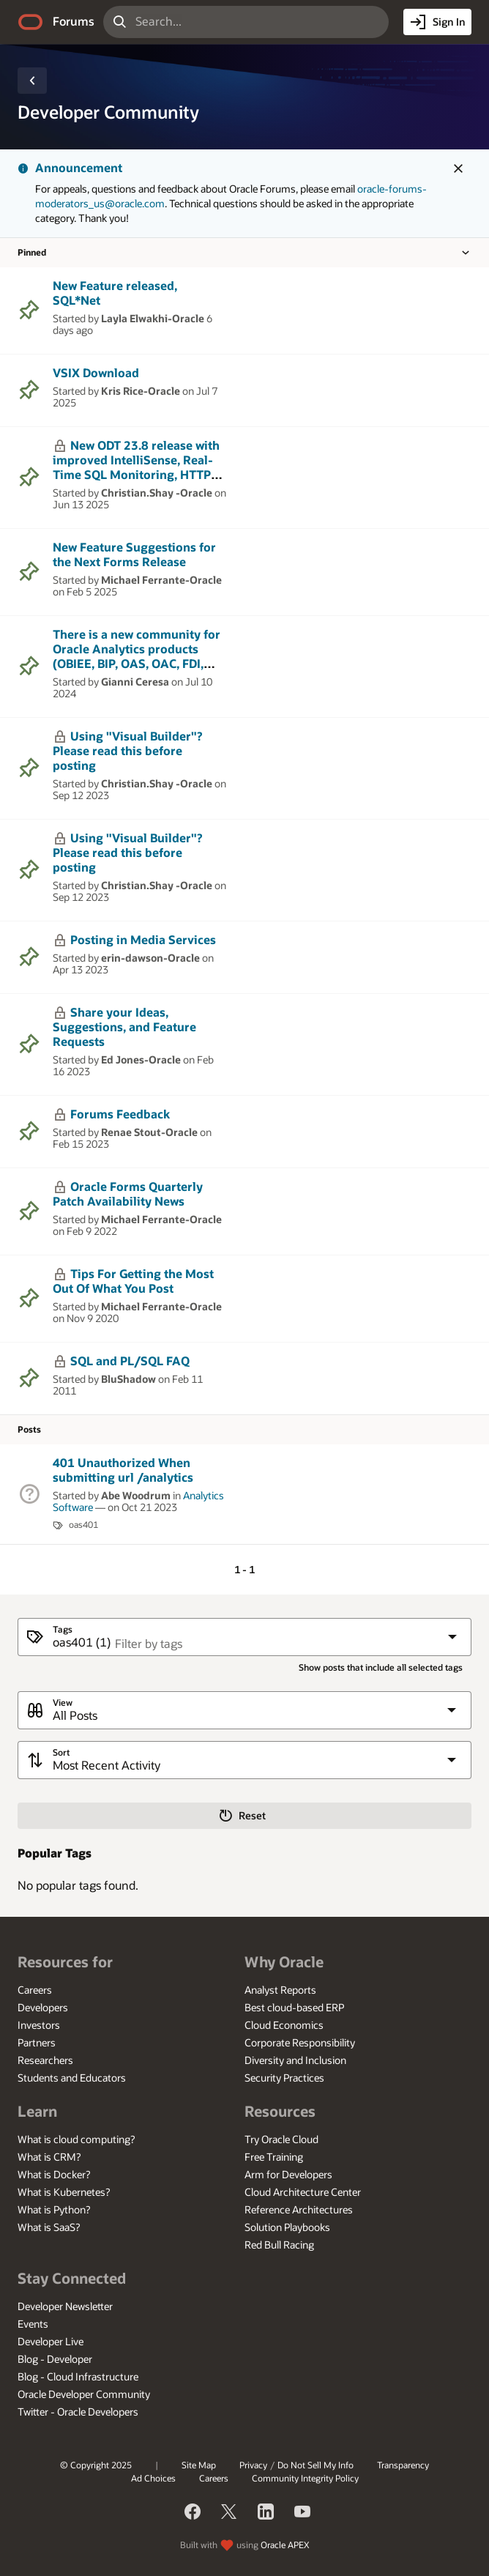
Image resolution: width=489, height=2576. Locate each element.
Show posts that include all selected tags (381, 1667)
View (62, 1702)
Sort (61, 1752)
